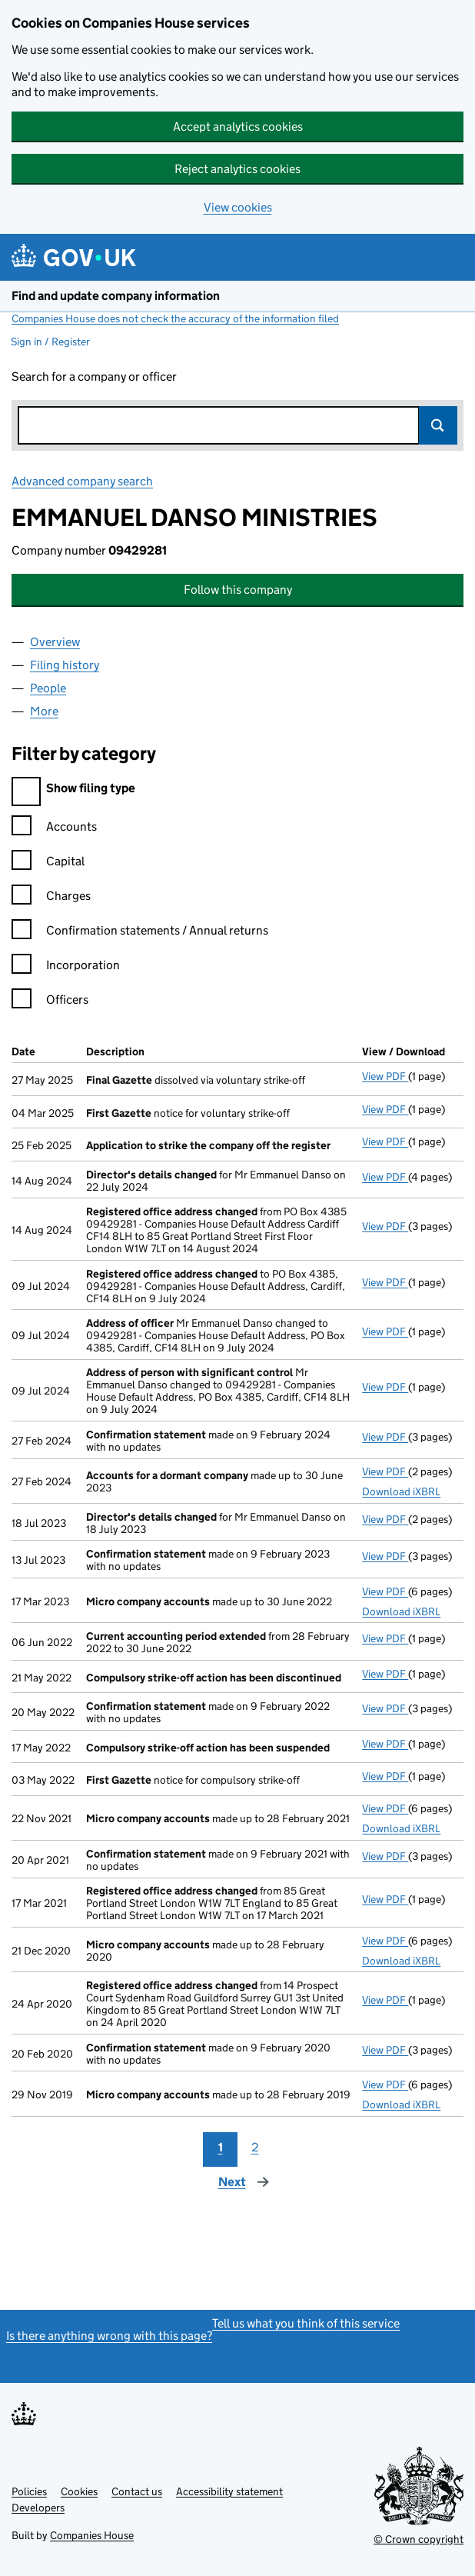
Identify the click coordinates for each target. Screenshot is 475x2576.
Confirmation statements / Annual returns (140, 932)
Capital (48, 863)
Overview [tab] (55, 642)
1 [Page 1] (220, 2147)
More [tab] (44, 711)
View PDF (385, 1076)
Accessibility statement (229, 2491)
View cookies (238, 207)
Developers (38, 2507)
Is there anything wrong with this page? (109, 2335)
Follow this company (238, 589)
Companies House (92, 2535)
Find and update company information (116, 295)
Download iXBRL (401, 1491)
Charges (51, 898)
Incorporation (66, 967)
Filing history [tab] (64, 665)
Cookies (79, 2491)
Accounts (54, 828)
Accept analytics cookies (238, 126)
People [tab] (48, 688)
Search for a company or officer (94, 376)
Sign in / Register (50, 341)
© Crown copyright (418, 2539)
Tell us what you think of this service (306, 2323)
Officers (50, 1001)
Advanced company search (82, 481)
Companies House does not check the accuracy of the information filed (175, 318)
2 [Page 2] (255, 2147)
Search (438, 425)
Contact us (136, 2491)
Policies (29, 2491)
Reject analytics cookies (237, 169)
